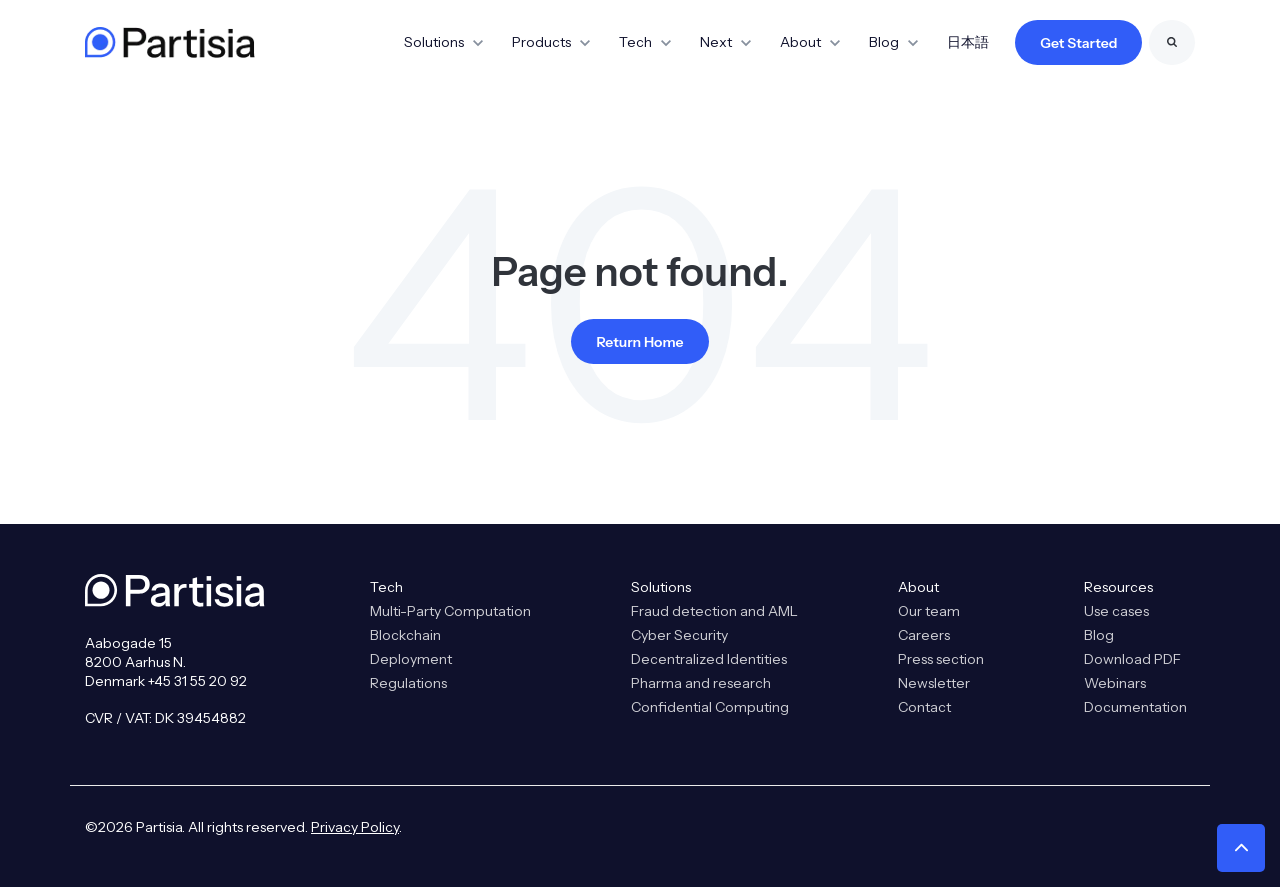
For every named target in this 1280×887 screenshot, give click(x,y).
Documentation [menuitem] (1135, 707)
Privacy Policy (355, 827)
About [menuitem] (918, 587)
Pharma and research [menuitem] (701, 683)
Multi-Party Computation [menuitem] (450, 611)
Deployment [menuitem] (411, 659)
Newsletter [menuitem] (934, 683)
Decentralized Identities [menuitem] (709, 659)
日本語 (968, 42)
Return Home (639, 342)
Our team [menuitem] (929, 611)
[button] (1241, 848)
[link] (170, 41)
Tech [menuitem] (386, 587)
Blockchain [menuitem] (405, 635)
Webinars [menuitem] (1115, 683)
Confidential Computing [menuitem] (710, 707)
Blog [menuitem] (1099, 635)
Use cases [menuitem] (1116, 611)
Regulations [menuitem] (408, 683)
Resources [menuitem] (1118, 587)
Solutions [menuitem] (661, 587)
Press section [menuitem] (941, 659)
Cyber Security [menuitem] (679, 635)
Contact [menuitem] (924, 707)
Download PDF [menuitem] (1132, 659)
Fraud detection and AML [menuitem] (714, 611)
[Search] (1172, 42)
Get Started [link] (1078, 43)
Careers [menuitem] (924, 635)
